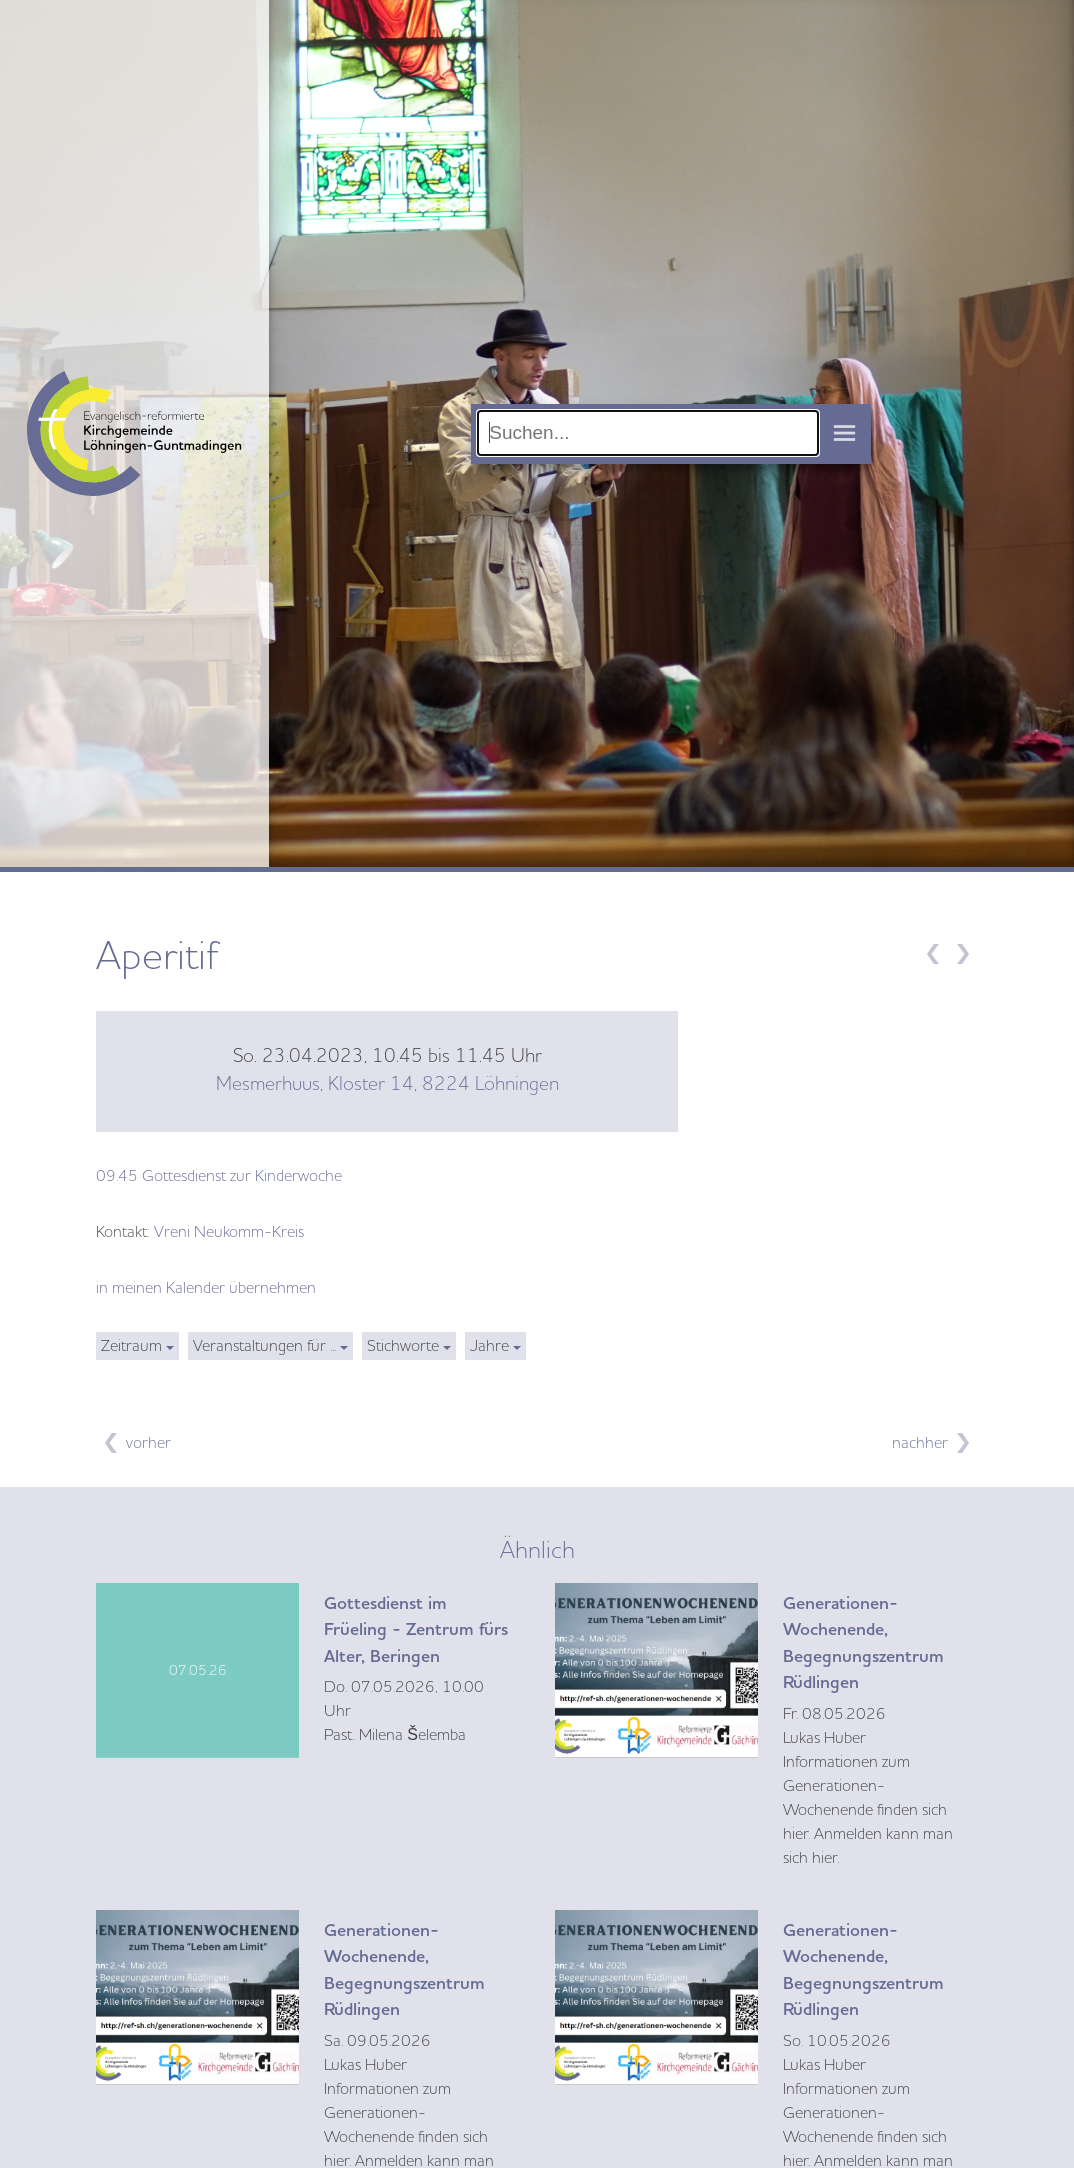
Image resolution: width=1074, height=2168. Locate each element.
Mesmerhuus (387, 1084)
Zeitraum (131, 1346)
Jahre (489, 1346)
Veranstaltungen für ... (264, 1346)
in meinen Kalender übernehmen (206, 1288)
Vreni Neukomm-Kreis (229, 1232)
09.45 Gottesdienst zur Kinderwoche (219, 1176)
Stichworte (403, 1346)
